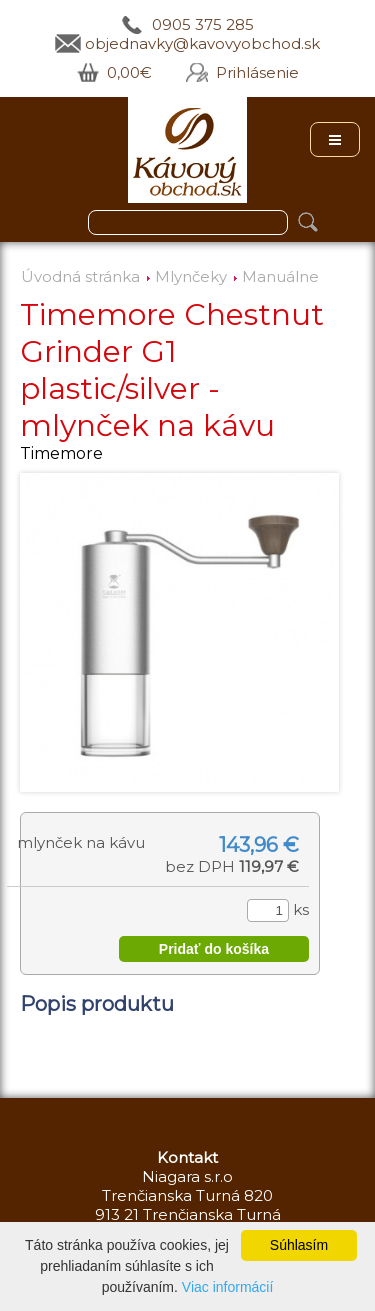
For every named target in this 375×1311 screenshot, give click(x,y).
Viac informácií (228, 1287)
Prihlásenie (257, 72)
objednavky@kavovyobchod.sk (202, 43)
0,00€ (129, 72)
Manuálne (280, 276)
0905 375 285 (203, 24)
